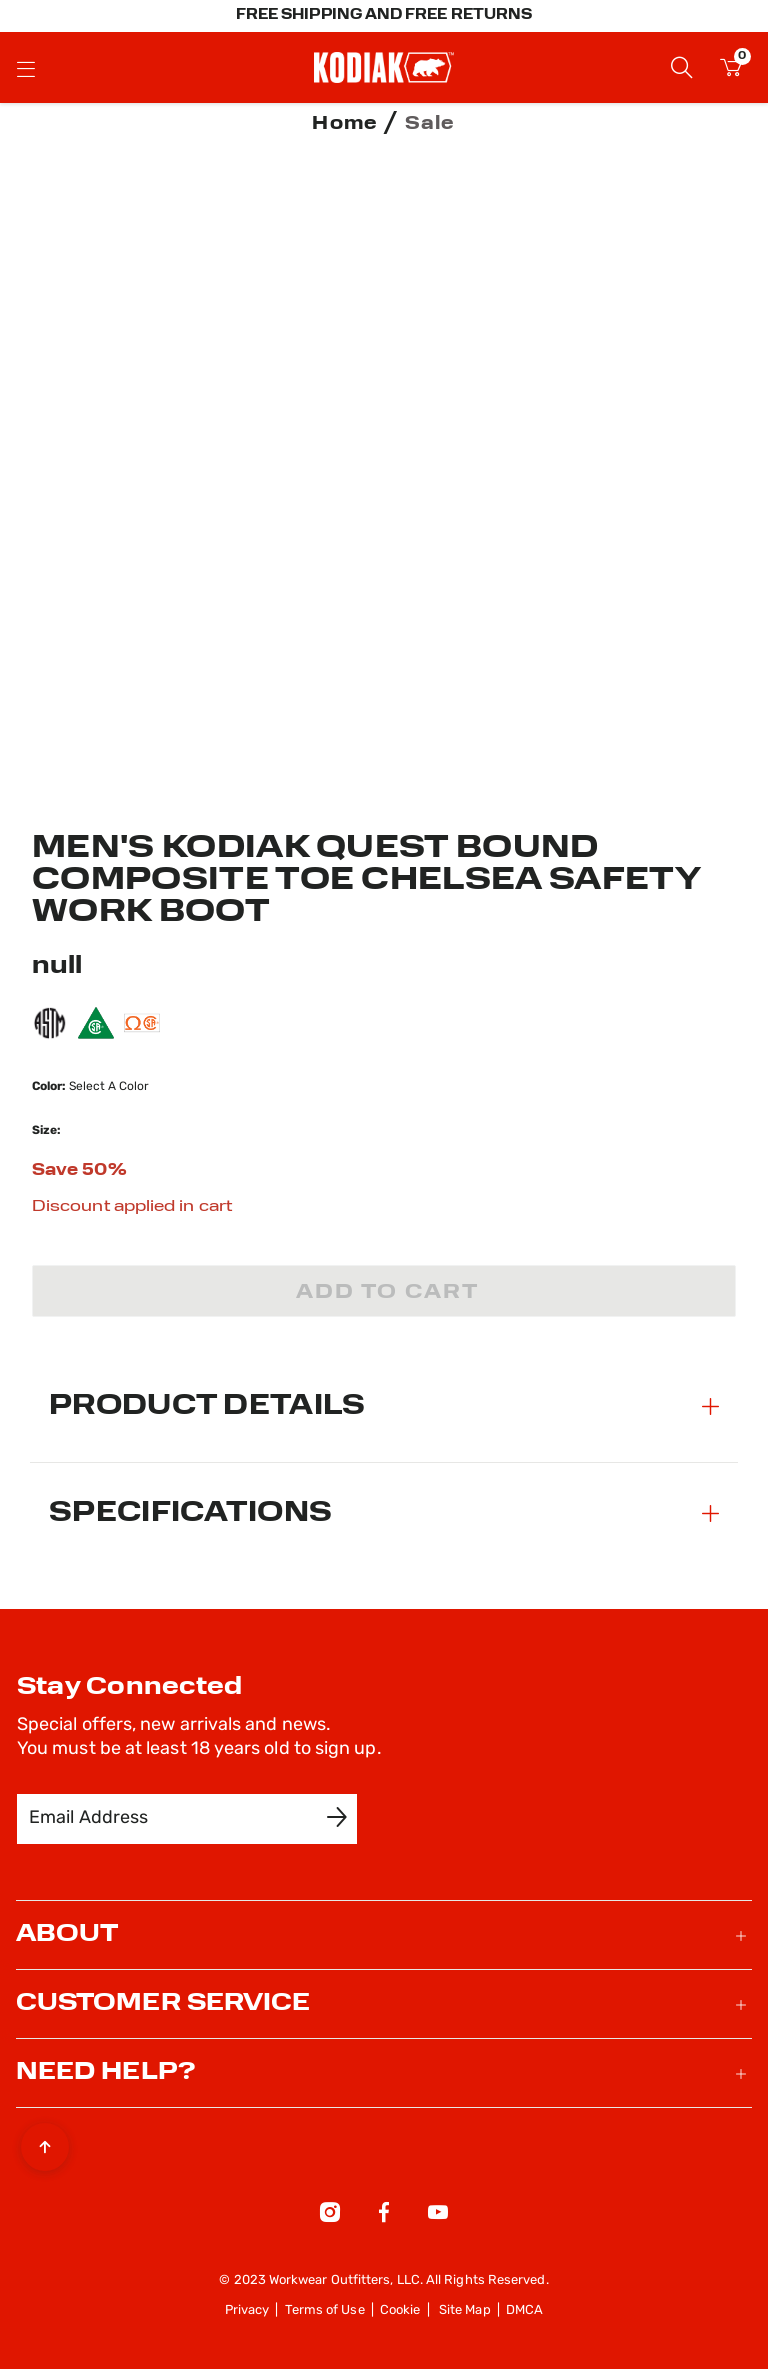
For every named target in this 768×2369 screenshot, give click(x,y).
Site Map (465, 2310)
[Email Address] (173, 1819)
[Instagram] (330, 2216)
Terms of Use (325, 2310)
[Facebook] (384, 2216)
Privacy (247, 2310)
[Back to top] (45, 2142)
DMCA (524, 2310)
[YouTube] (438, 2216)
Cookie (400, 2310)
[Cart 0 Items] (731, 70)
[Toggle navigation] (26, 68)
